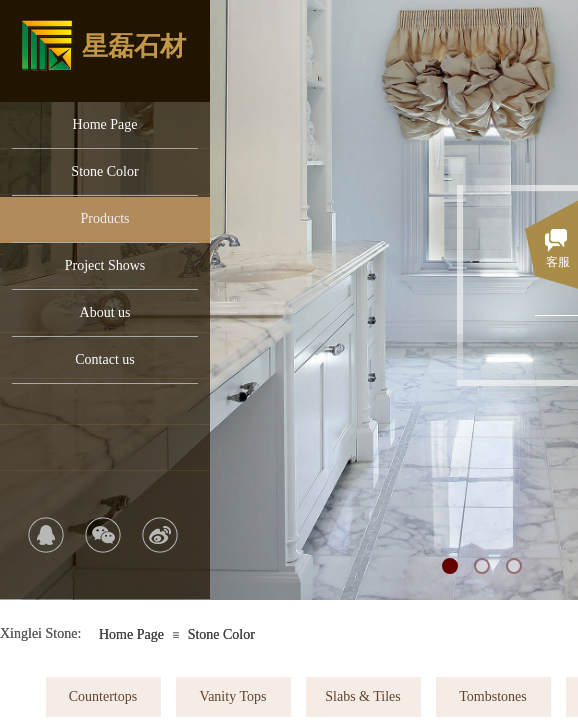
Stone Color (104, 171)
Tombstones (492, 696)
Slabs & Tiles (362, 696)
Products (105, 218)
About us (105, 312)
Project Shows (105, 265)
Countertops (103, 696)
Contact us (105, 359)
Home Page (105, 124)
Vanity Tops (233, 696)
